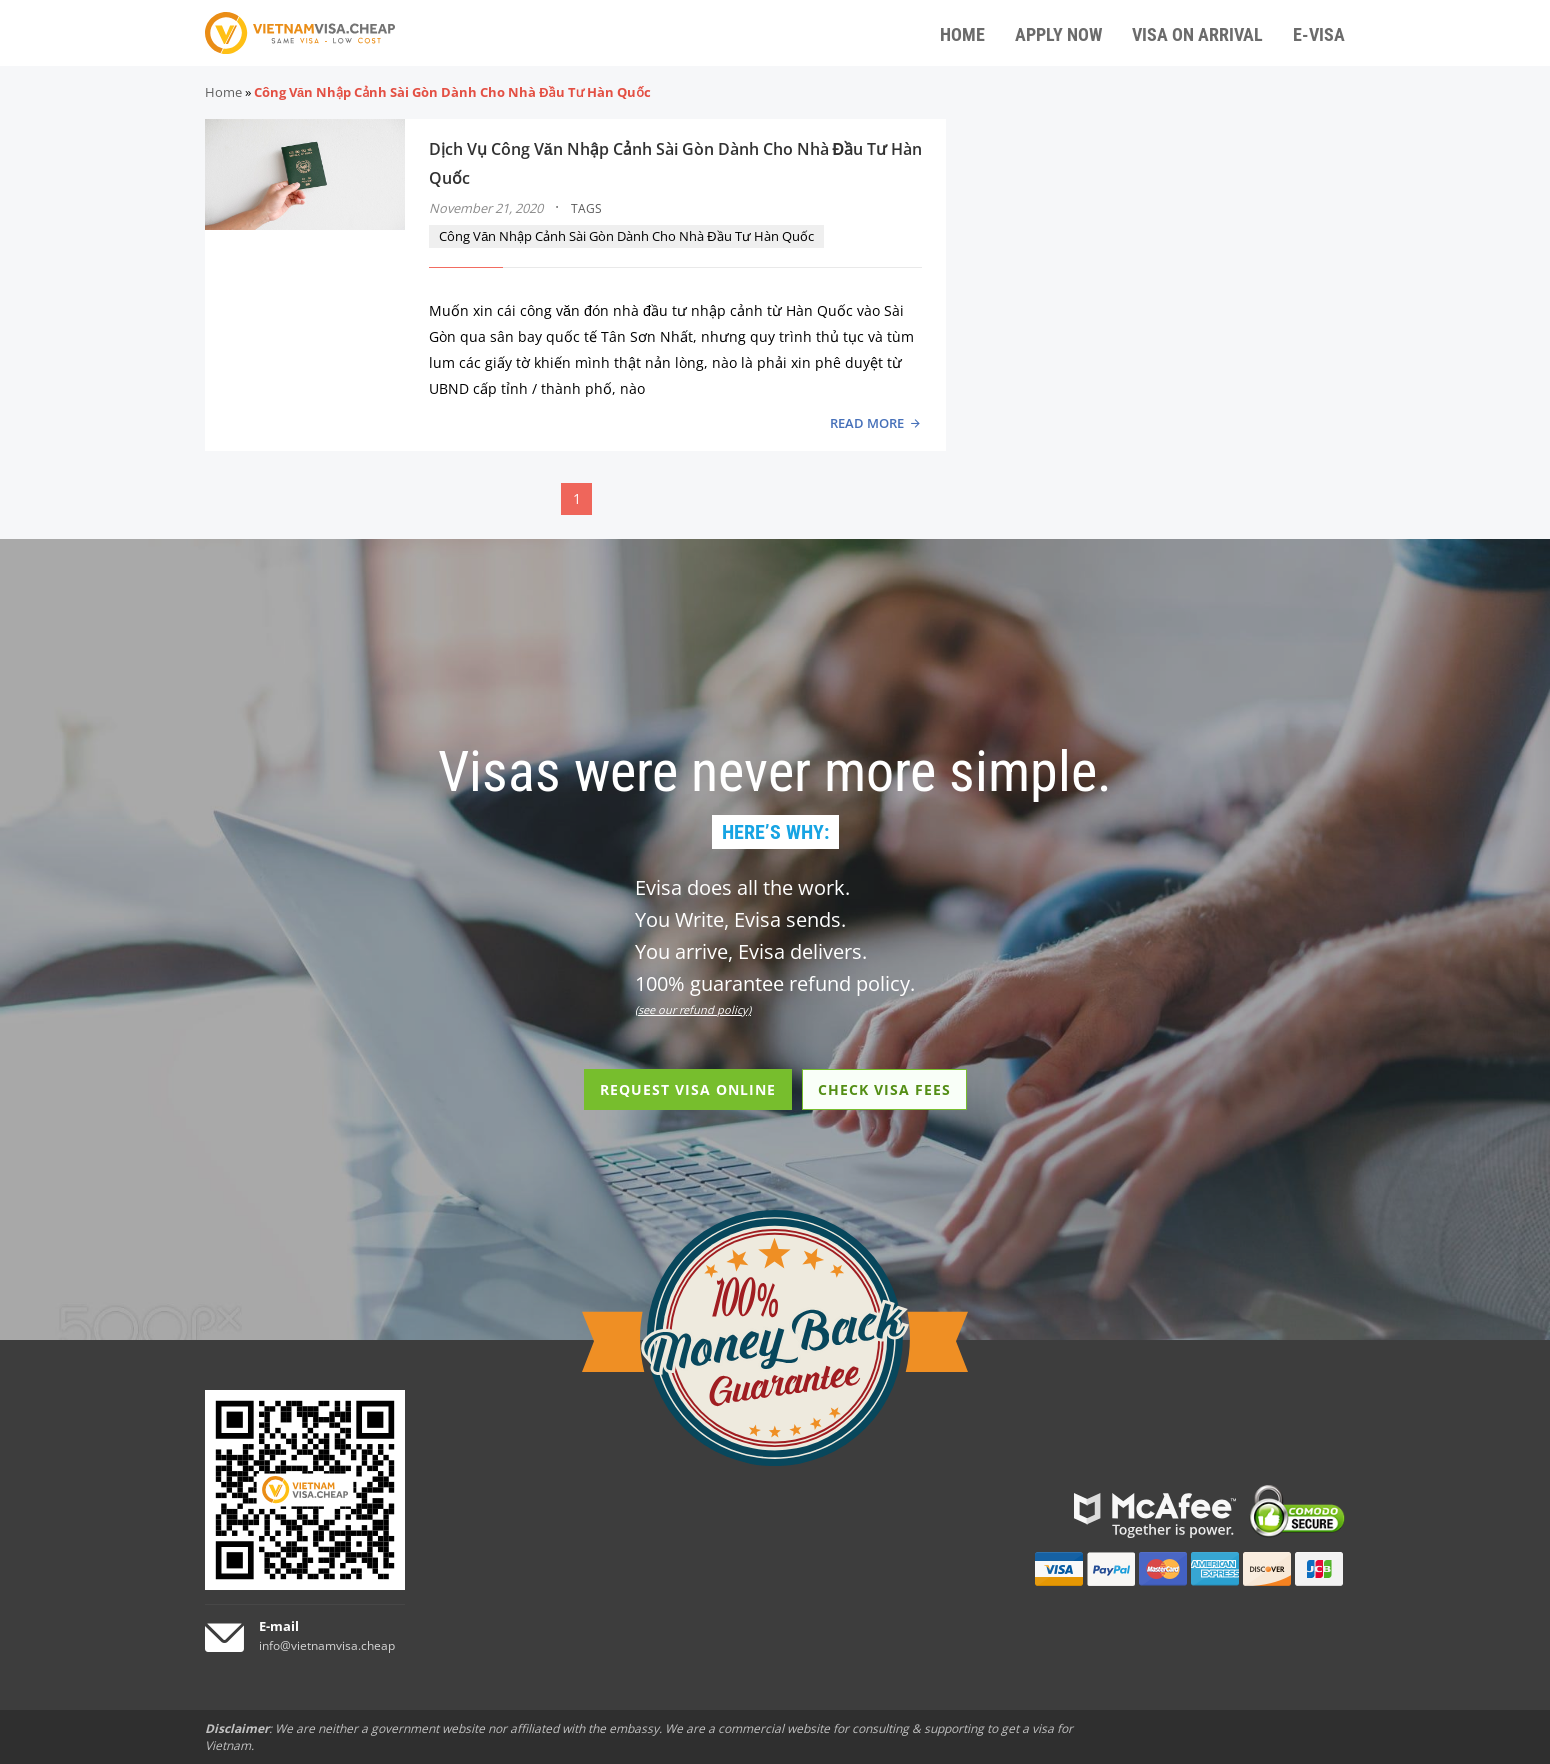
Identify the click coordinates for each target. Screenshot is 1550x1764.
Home (223, 92)
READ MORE (867, 423)
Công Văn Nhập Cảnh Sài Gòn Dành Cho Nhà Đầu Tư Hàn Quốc (626, 236)
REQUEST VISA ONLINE (688, 1089)
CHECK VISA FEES (884, 1089)
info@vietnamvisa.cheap (327, 1645)
